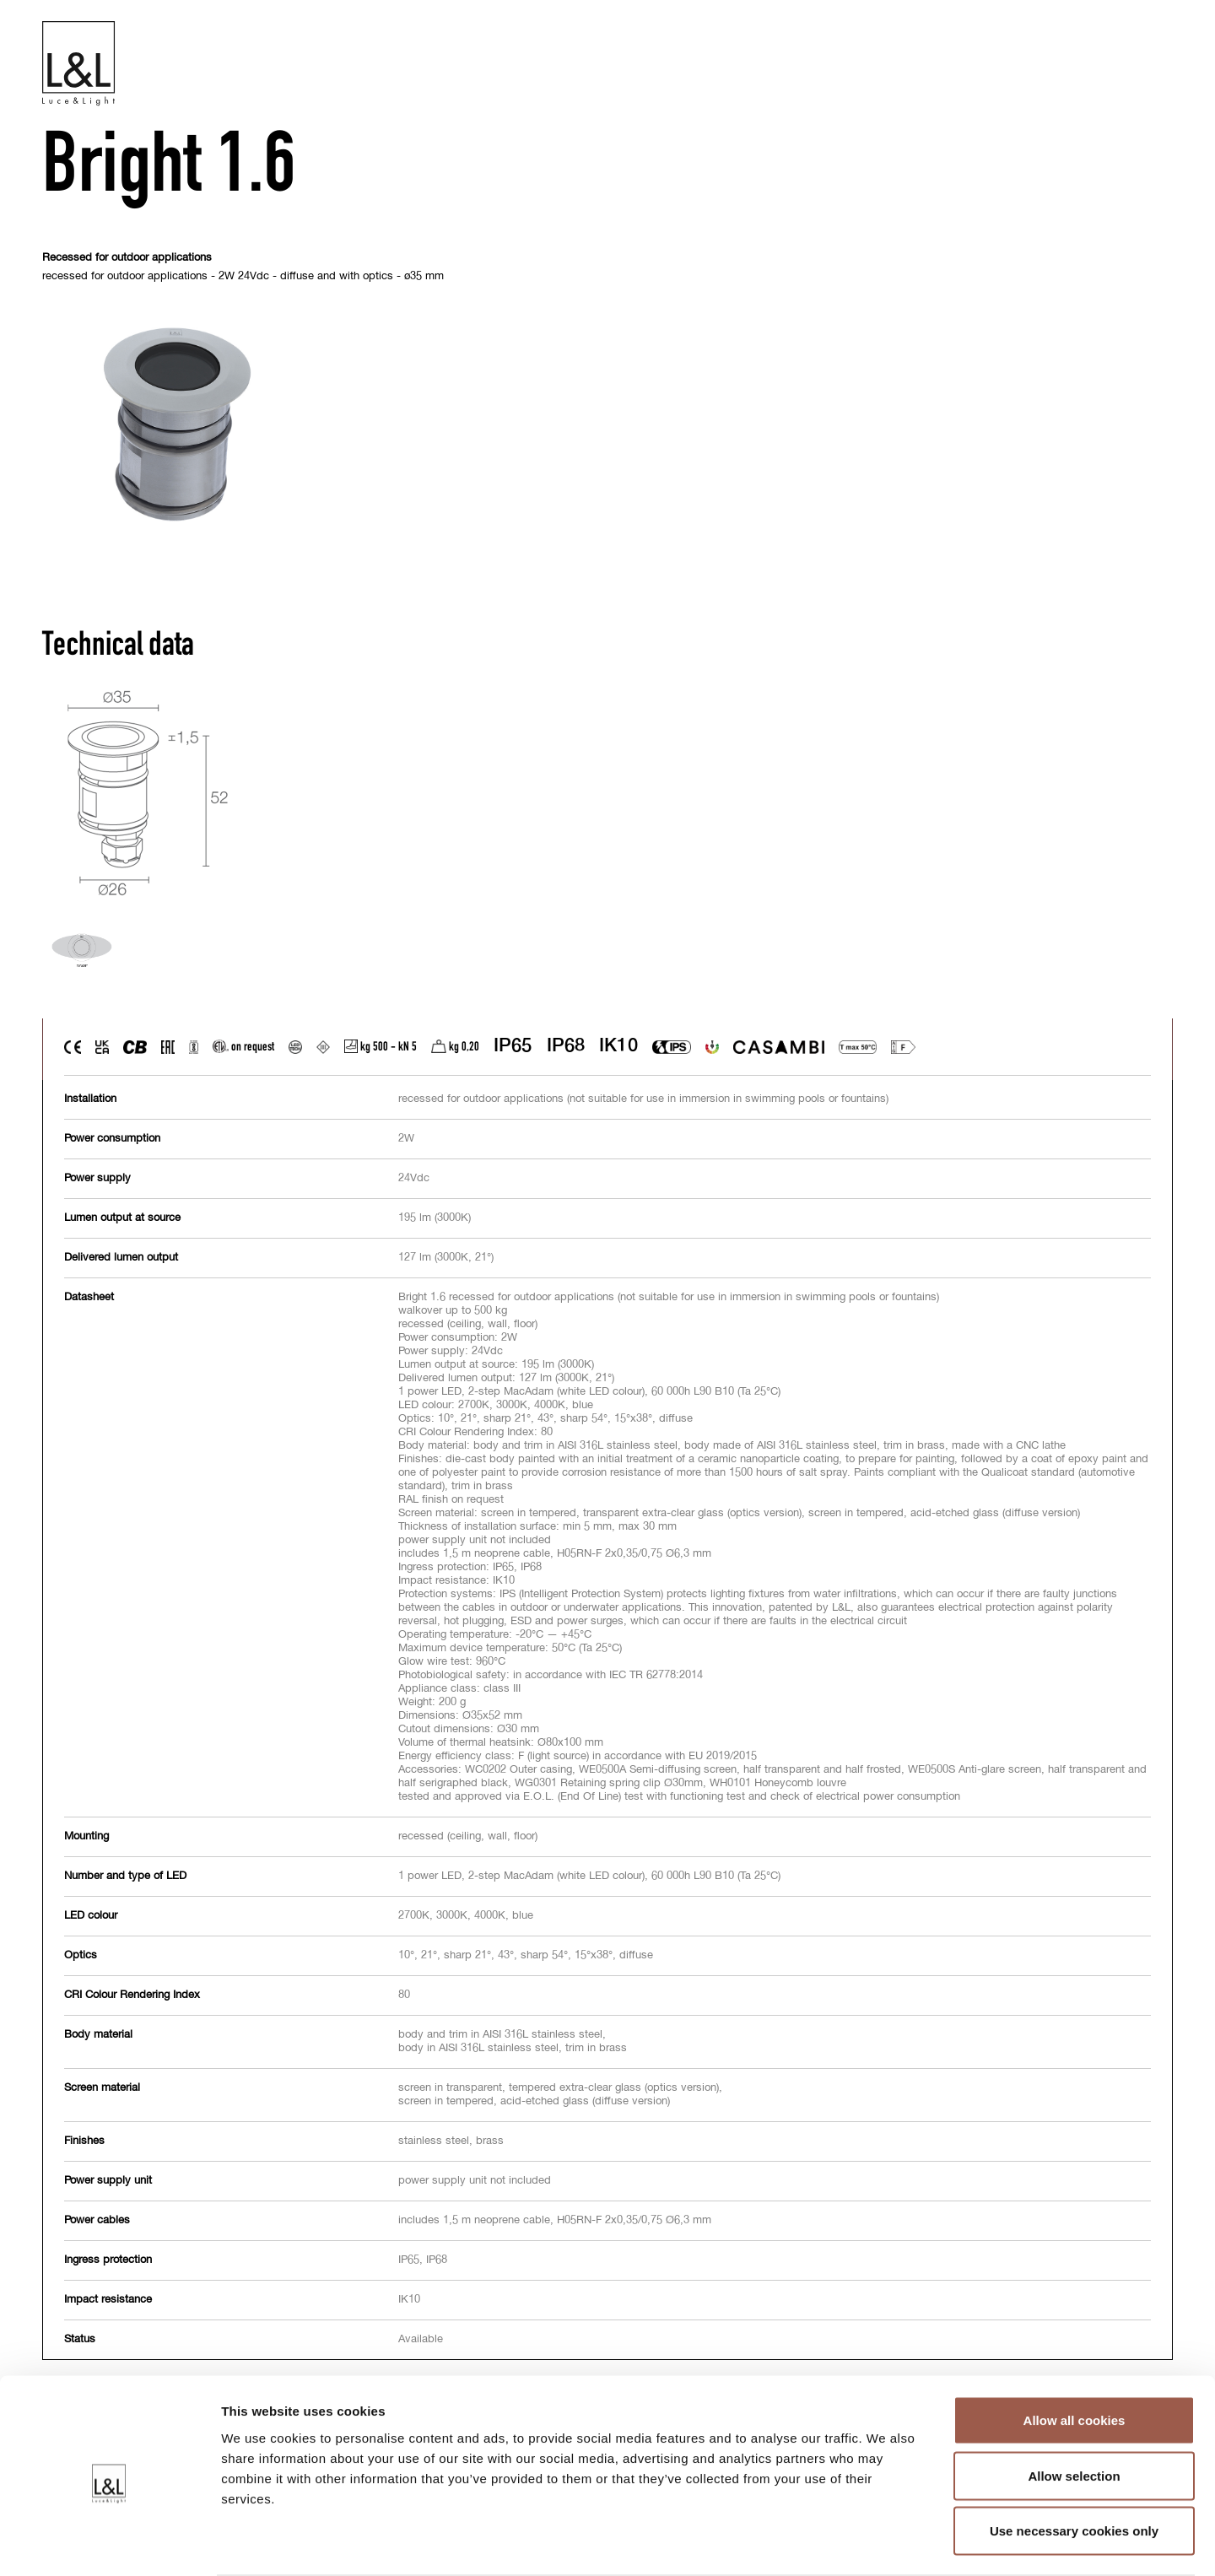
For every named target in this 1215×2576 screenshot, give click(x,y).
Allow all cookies (1074, 2354)
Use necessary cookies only (1074, 2465)
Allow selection (1074, 2410)
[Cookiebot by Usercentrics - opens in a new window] (109, 2543)
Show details (885, 2542)
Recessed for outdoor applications (127, 258)
